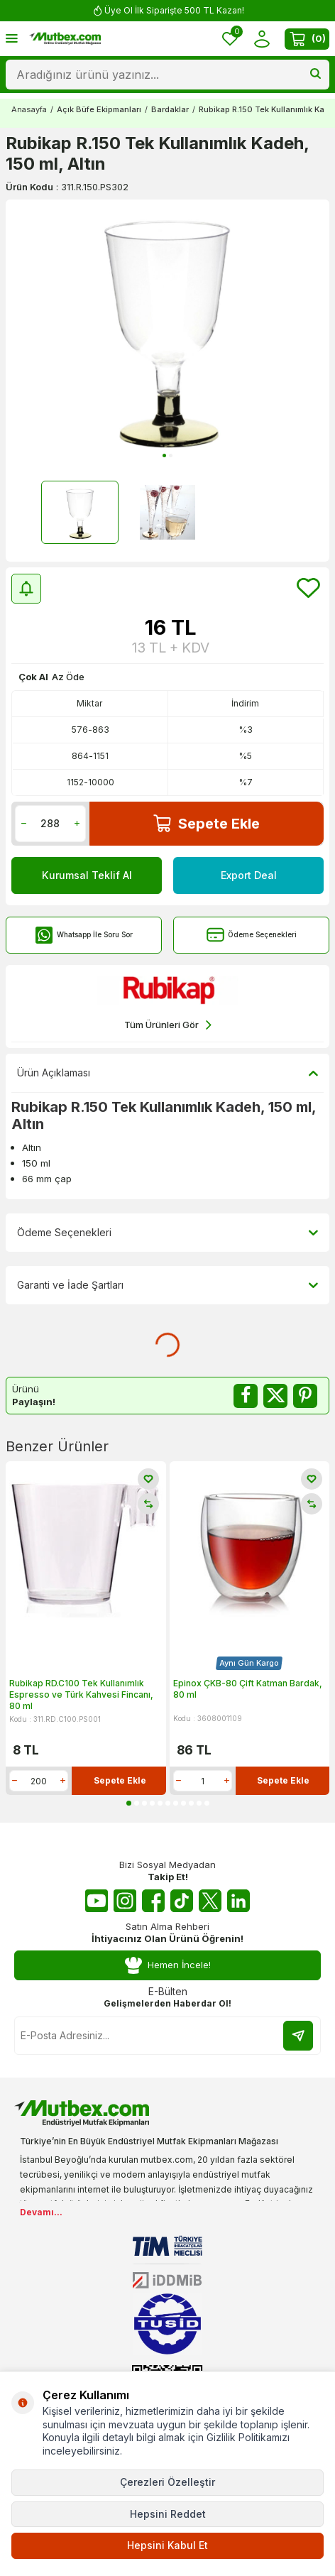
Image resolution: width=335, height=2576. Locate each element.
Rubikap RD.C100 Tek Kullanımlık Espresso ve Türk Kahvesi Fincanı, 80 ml (81, 1694)
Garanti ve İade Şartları (167, 1285)
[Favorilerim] (229, 39)
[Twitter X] (210, 1900)
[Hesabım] (261, 38)
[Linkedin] (238, 1900)
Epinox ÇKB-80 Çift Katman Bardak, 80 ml (247, 1689)
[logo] (65, 39)
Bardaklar (170, 109)
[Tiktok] (181, 1900)
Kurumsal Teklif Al (87, 875)
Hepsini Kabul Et (167, 2545)
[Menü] (12, 38)
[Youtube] (96, 1900)
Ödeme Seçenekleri (252, 935)
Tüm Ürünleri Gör (168, 1025)
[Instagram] (125, 1900)
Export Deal (249, 875)
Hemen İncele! (167, 1965)
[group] (167, 331)
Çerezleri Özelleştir (167, 2482)
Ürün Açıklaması (167, 1073)
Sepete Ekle (206, 823)
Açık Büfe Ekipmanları (99, 109)
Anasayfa (29, 109)
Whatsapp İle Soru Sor (84, 935)
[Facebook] (153, 1900)
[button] (164, 455)
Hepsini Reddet (168, 2514)
